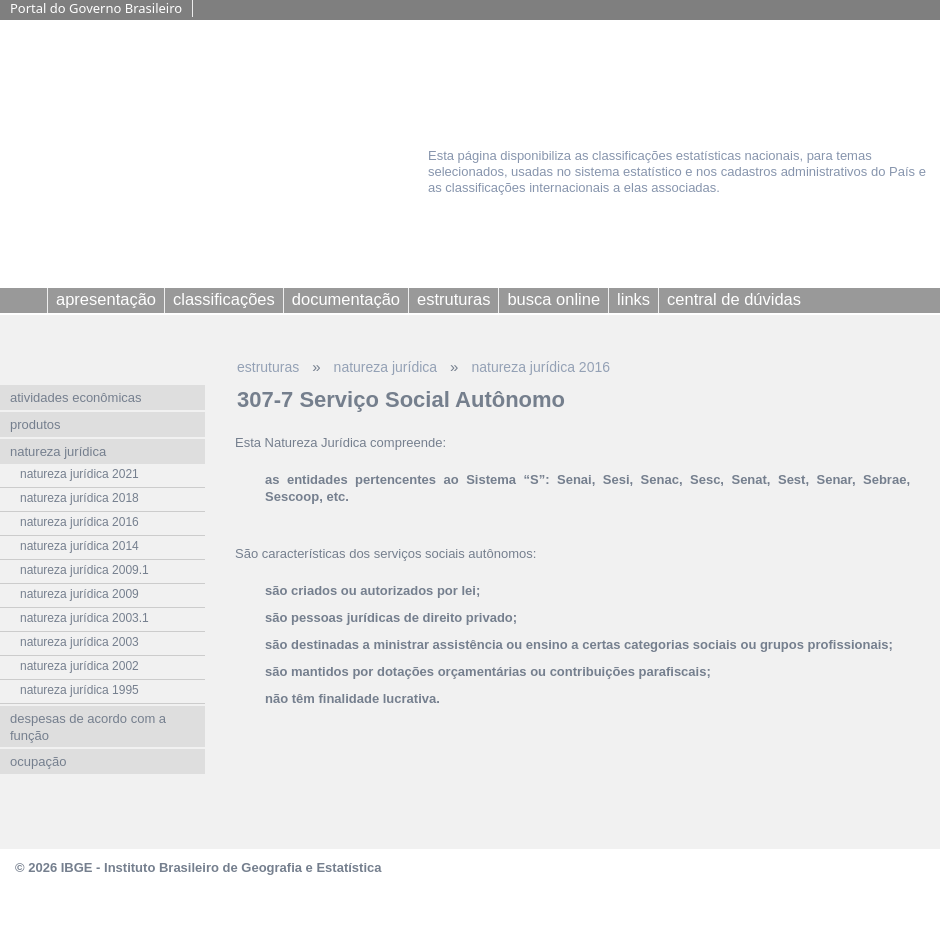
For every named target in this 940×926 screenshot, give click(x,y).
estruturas (268, 367)
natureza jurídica (386, 367)
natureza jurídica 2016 (540, 367)
